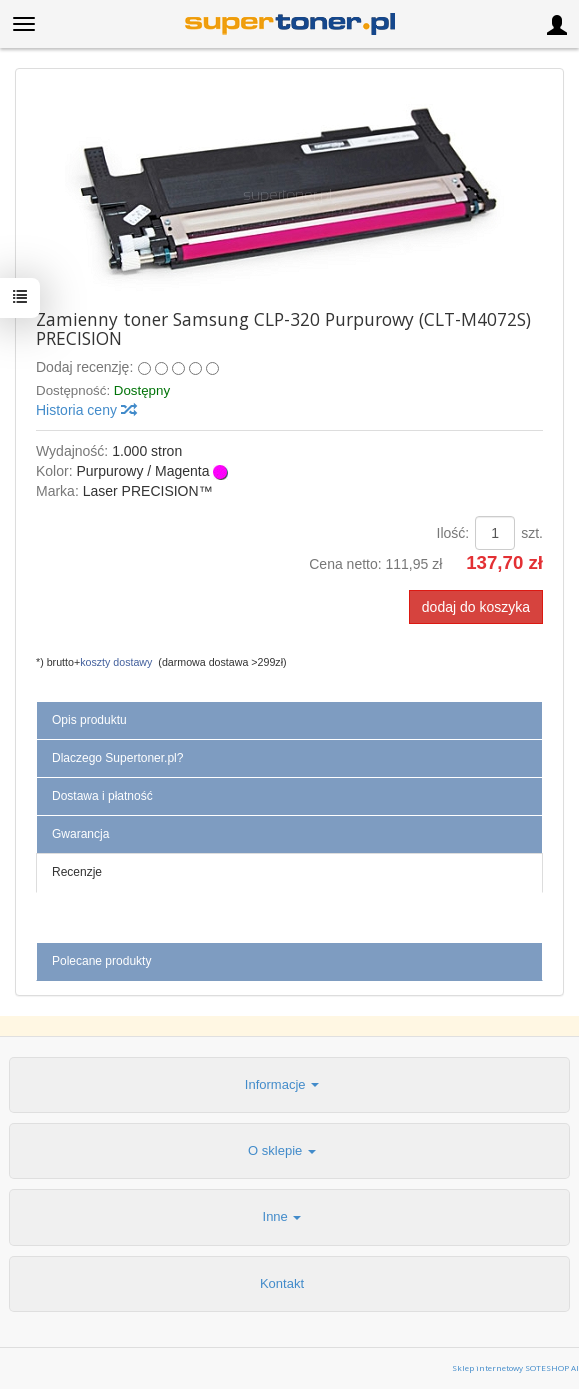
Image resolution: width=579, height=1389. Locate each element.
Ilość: (453, 533)
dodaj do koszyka (476, 607)
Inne (282, 1216)
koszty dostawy (116, 662)
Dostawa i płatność (102, 796)
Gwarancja (80, 834)
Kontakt (282, 1283)
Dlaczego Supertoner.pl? (117, 758)
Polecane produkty (101, 961)
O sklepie (282, 1150)
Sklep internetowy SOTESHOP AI (515, 1367)
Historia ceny (85, 410)
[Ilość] (495, 533)
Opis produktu (89, 720)
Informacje (282, 1084)
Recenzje (77, 872)
